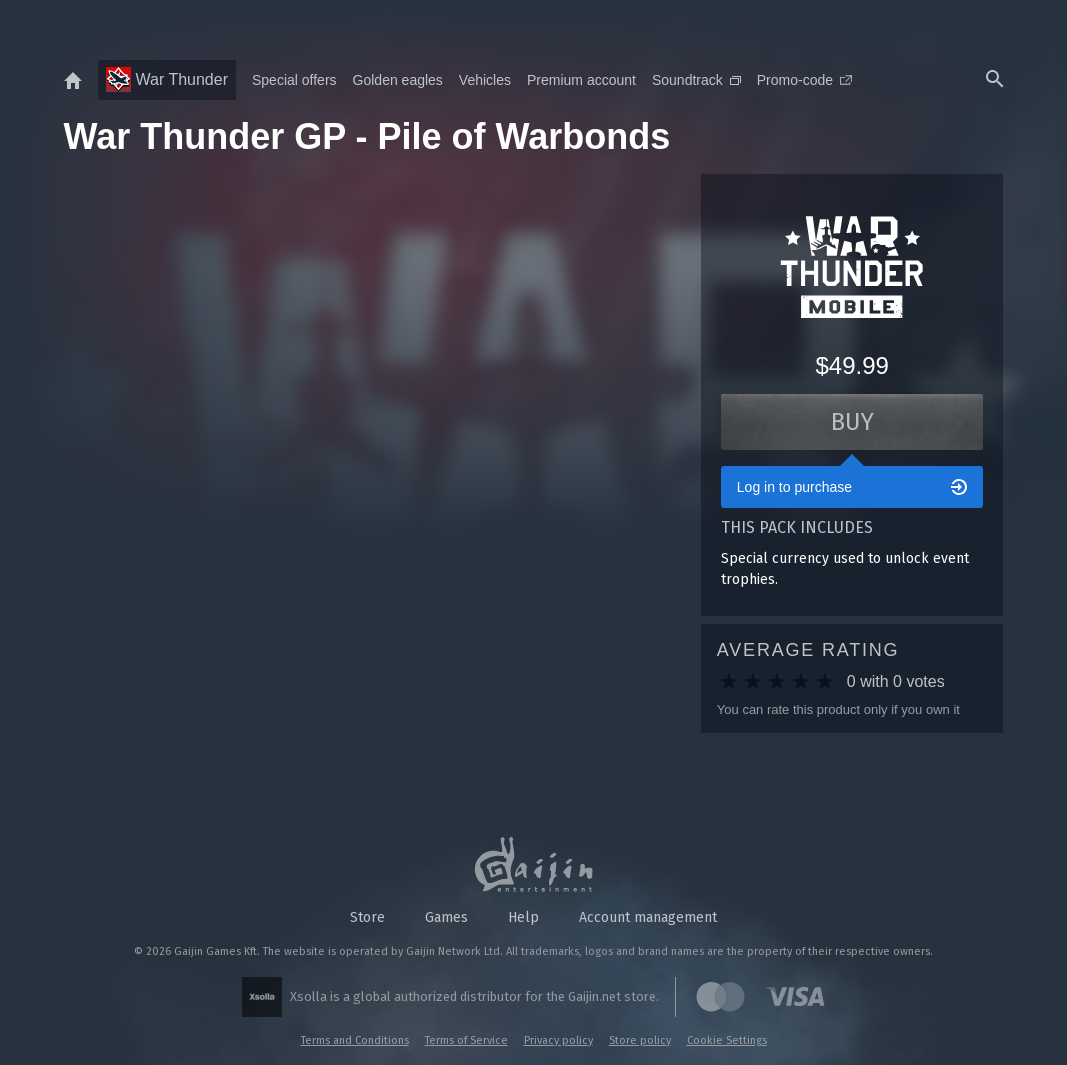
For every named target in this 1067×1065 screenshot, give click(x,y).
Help (523, 917)
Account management (648, 917)
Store (367, 917)
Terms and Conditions (355, 1040)
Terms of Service (466, 1040)
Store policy (640, 1040)
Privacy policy (558, 1040)
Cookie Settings (727, 1040)
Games (446, 917)
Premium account (581, 80)
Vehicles (485, 80)
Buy (852, 422)
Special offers (294, 80)
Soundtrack (696, 80)
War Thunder (167, 79)
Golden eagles (398, 80)
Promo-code (804, 80)
